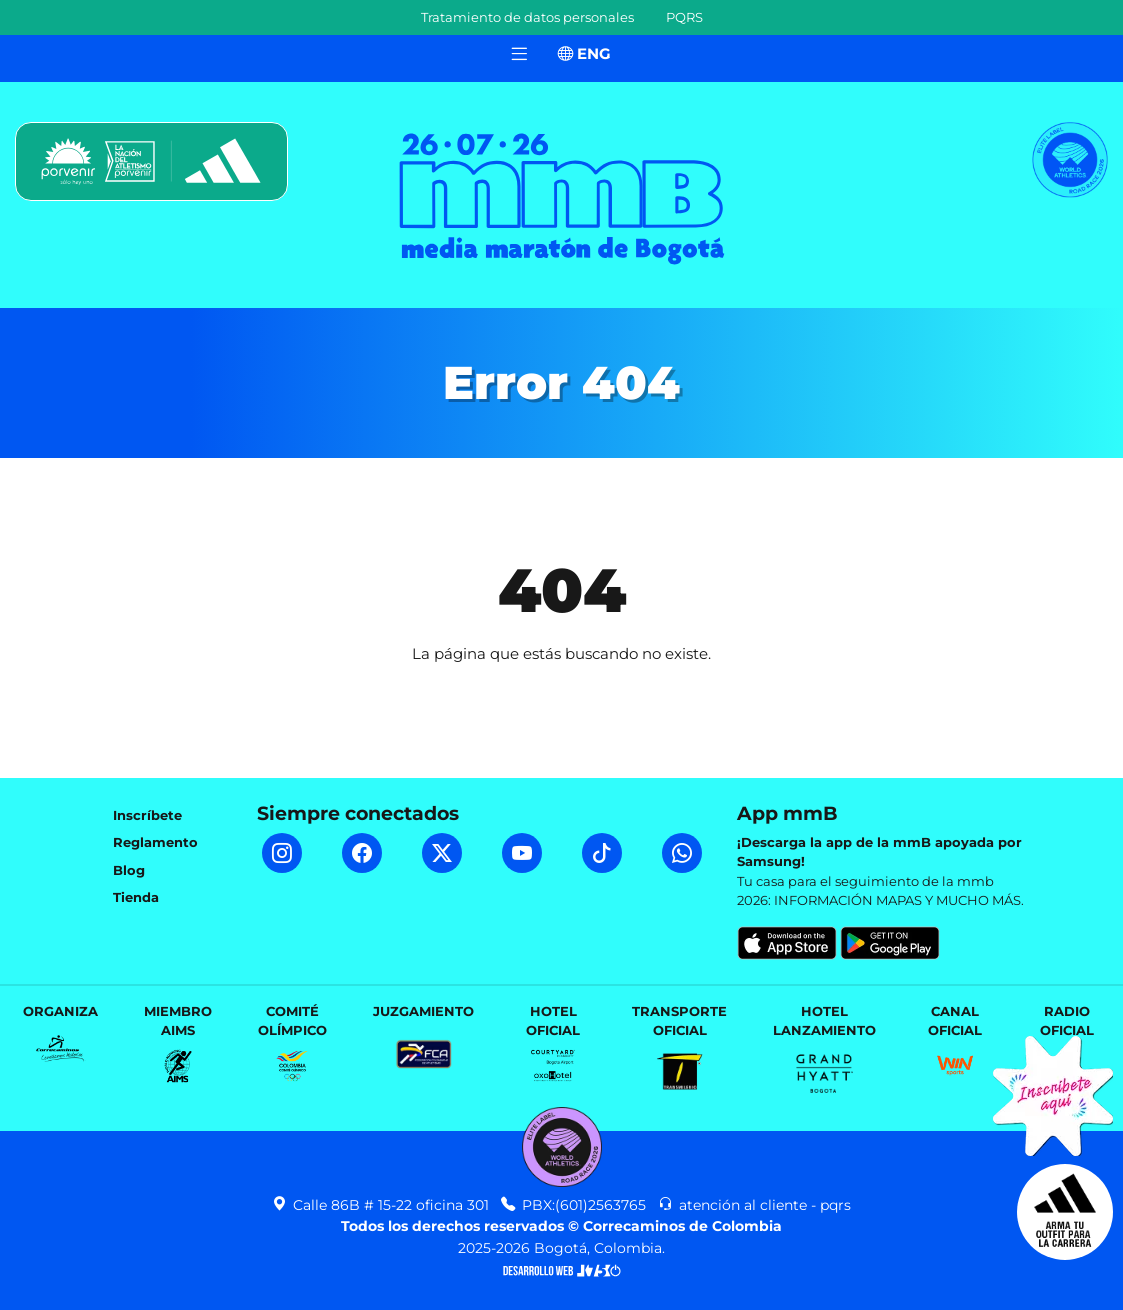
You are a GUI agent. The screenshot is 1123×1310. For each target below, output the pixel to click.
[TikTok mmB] (602, 853)
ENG (584, 53)
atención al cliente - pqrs (754, 1205)
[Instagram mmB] (282, 853)
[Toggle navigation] (519, 54)
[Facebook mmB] (362, 853)
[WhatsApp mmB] (682, 853)
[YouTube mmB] (522, 853)
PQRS (684, 17)
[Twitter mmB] (442, 853)
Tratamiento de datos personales (527, 17)
